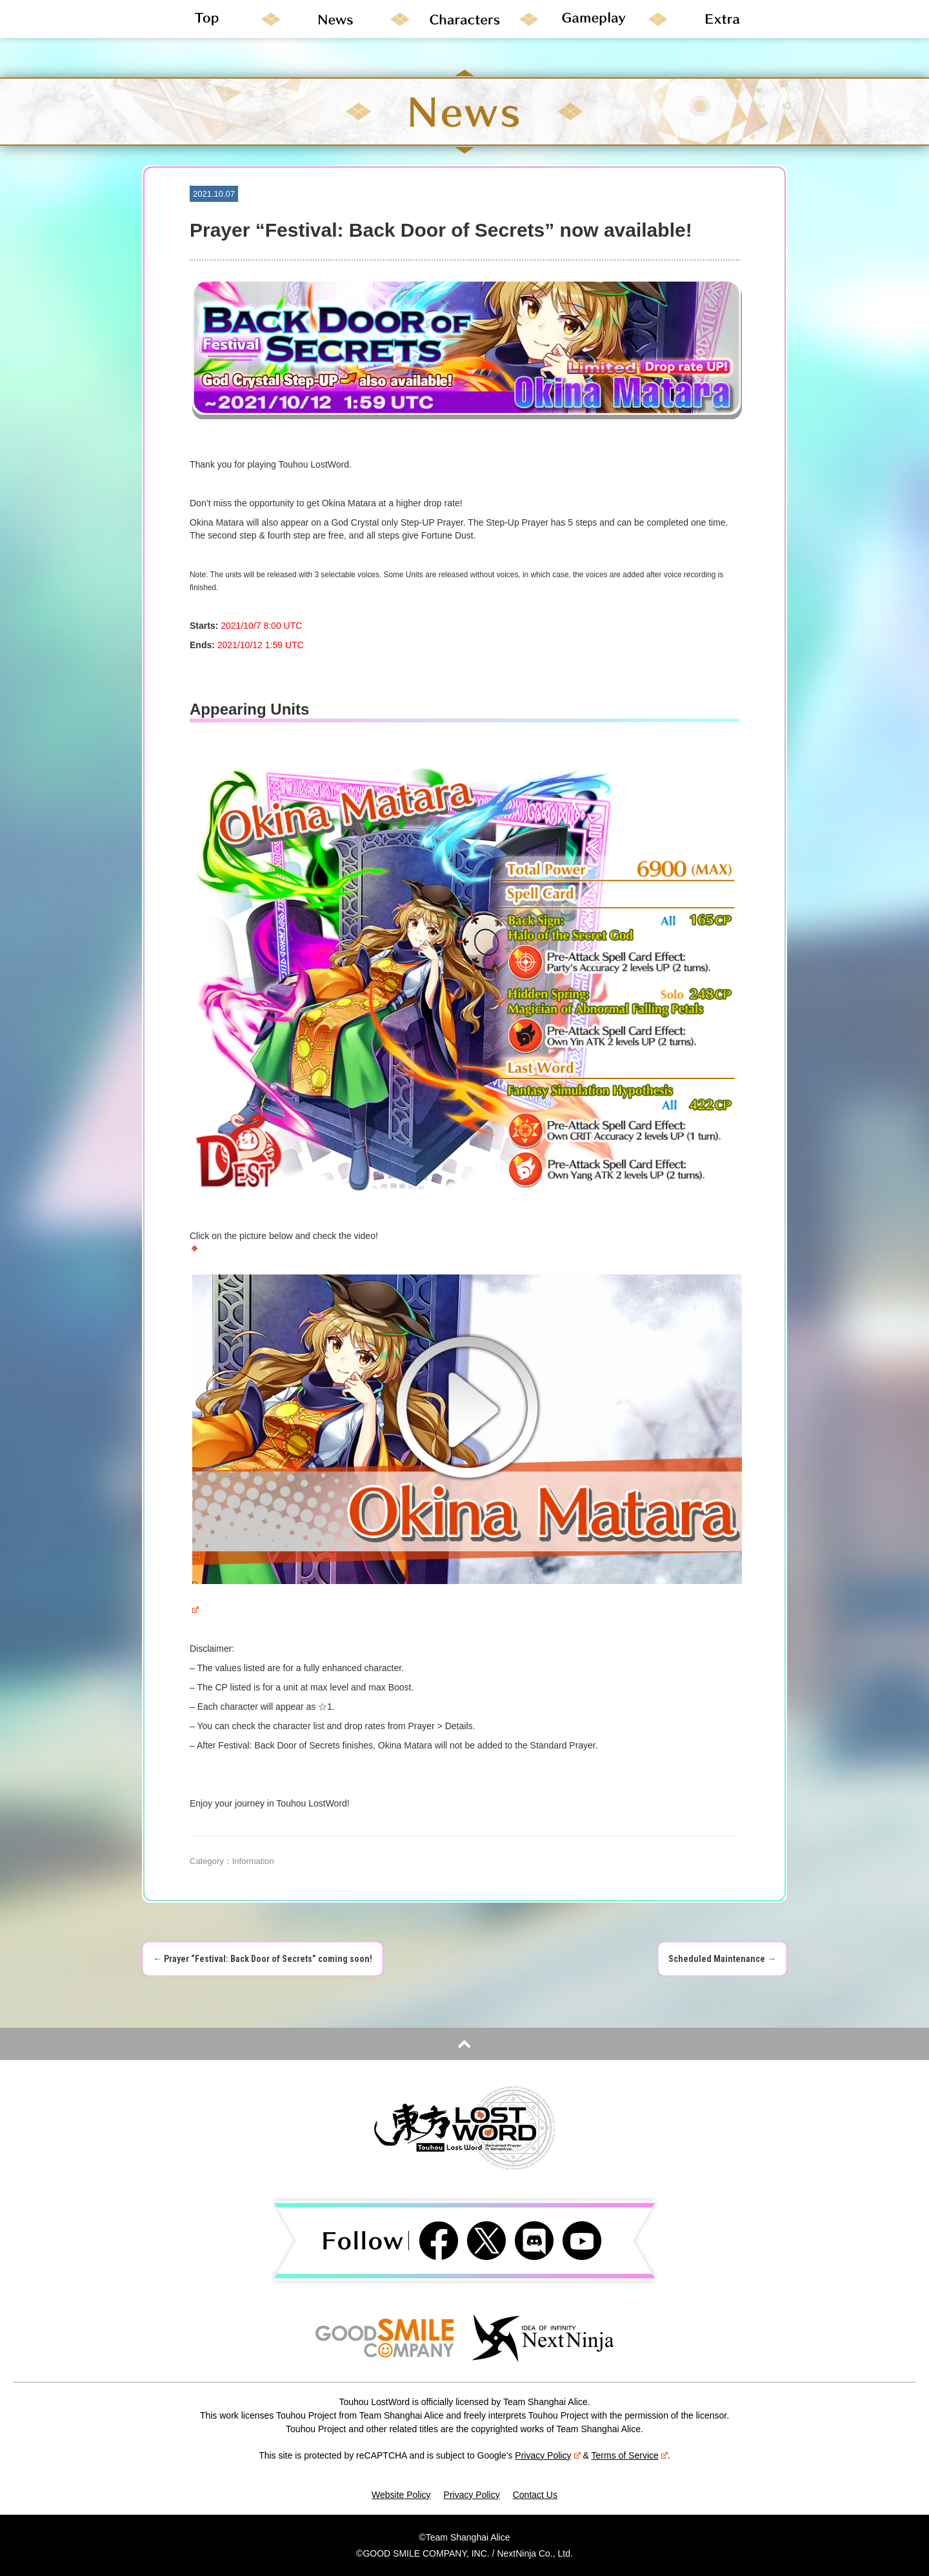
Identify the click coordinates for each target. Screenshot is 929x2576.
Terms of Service (630, 2455)
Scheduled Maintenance (722, 1959)
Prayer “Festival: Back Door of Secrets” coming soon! (262, 1959)
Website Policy (401, 2495)
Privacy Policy (547, 2455)
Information (253, 1861)
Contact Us (535, 2495)
